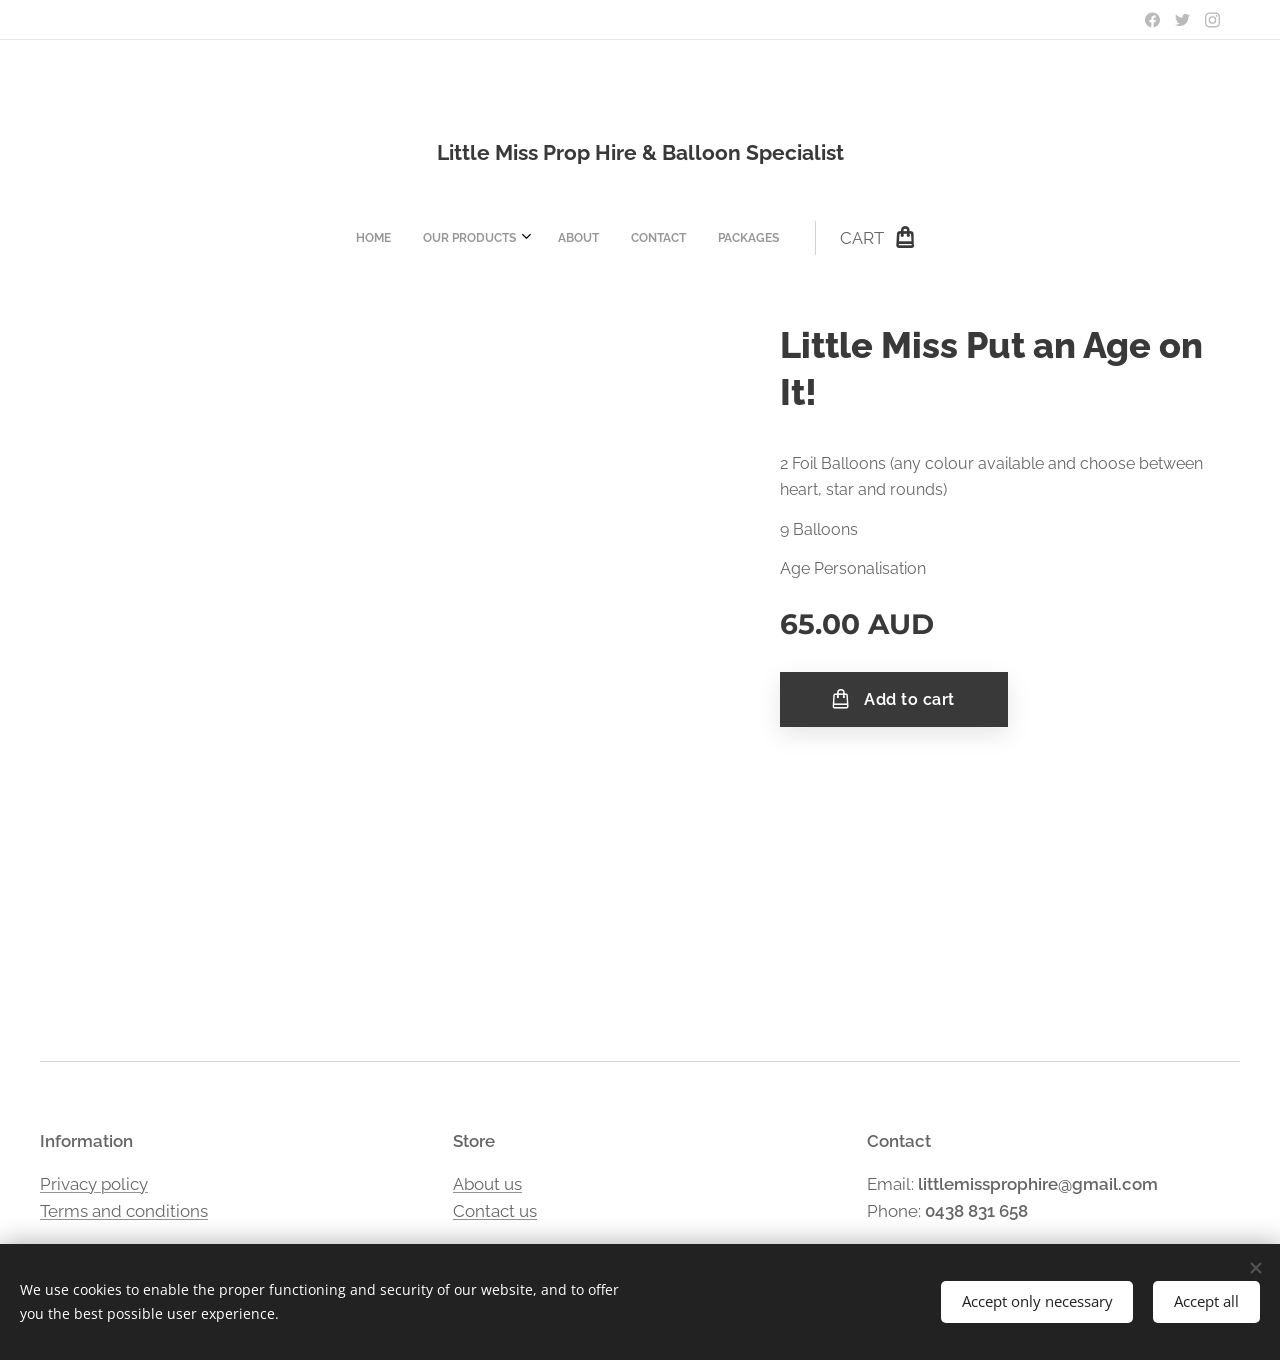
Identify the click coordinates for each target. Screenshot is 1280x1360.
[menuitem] (506, 238)
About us (487, 1183)
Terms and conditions (124, 1211)
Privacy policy (94, 1183)
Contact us (495, 1211)
